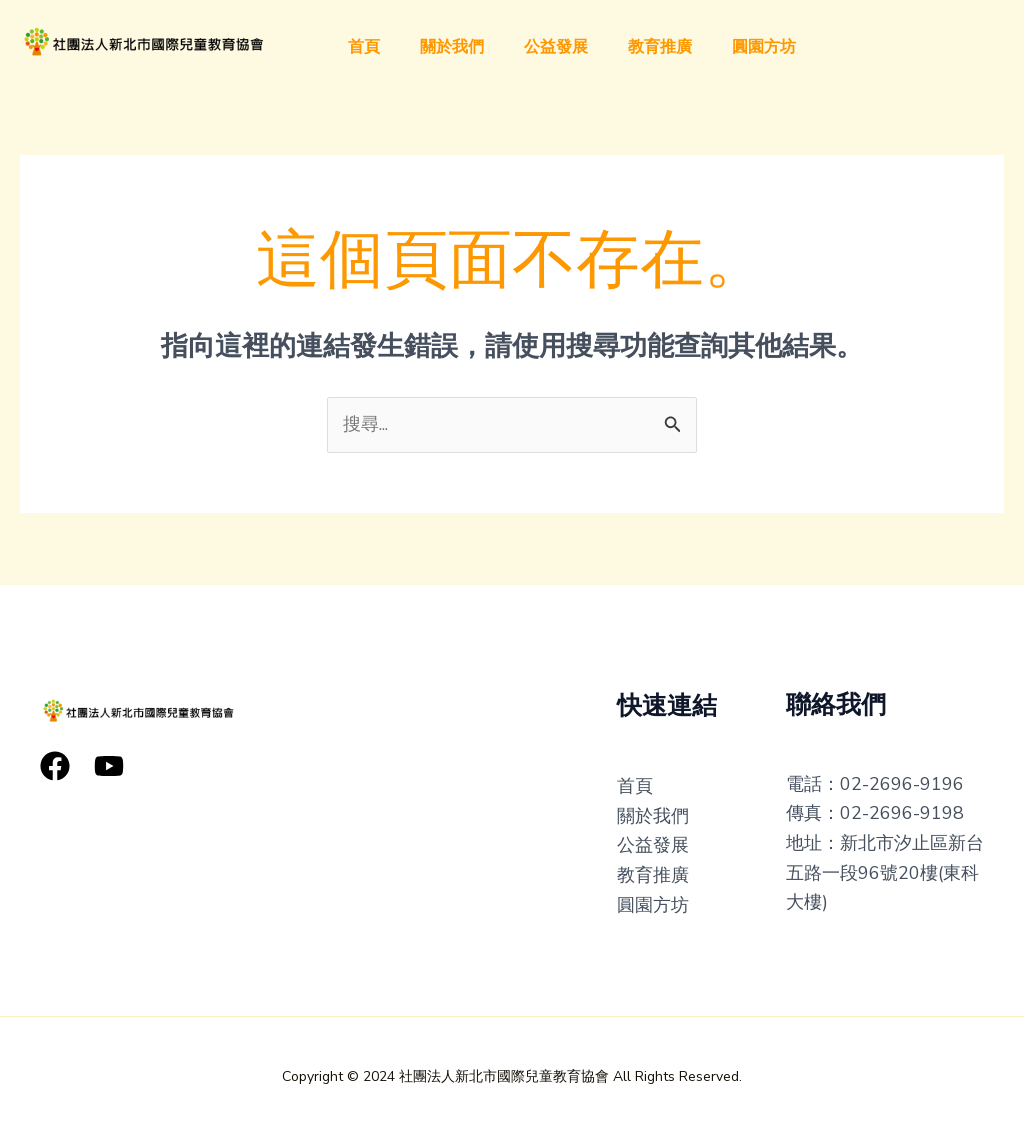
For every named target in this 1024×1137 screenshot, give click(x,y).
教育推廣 (660, 47)
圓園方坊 (764, 47)
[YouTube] (109, 766)
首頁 (364, 47)
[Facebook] (55, 766)
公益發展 (556, 47)
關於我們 (452, 47)
